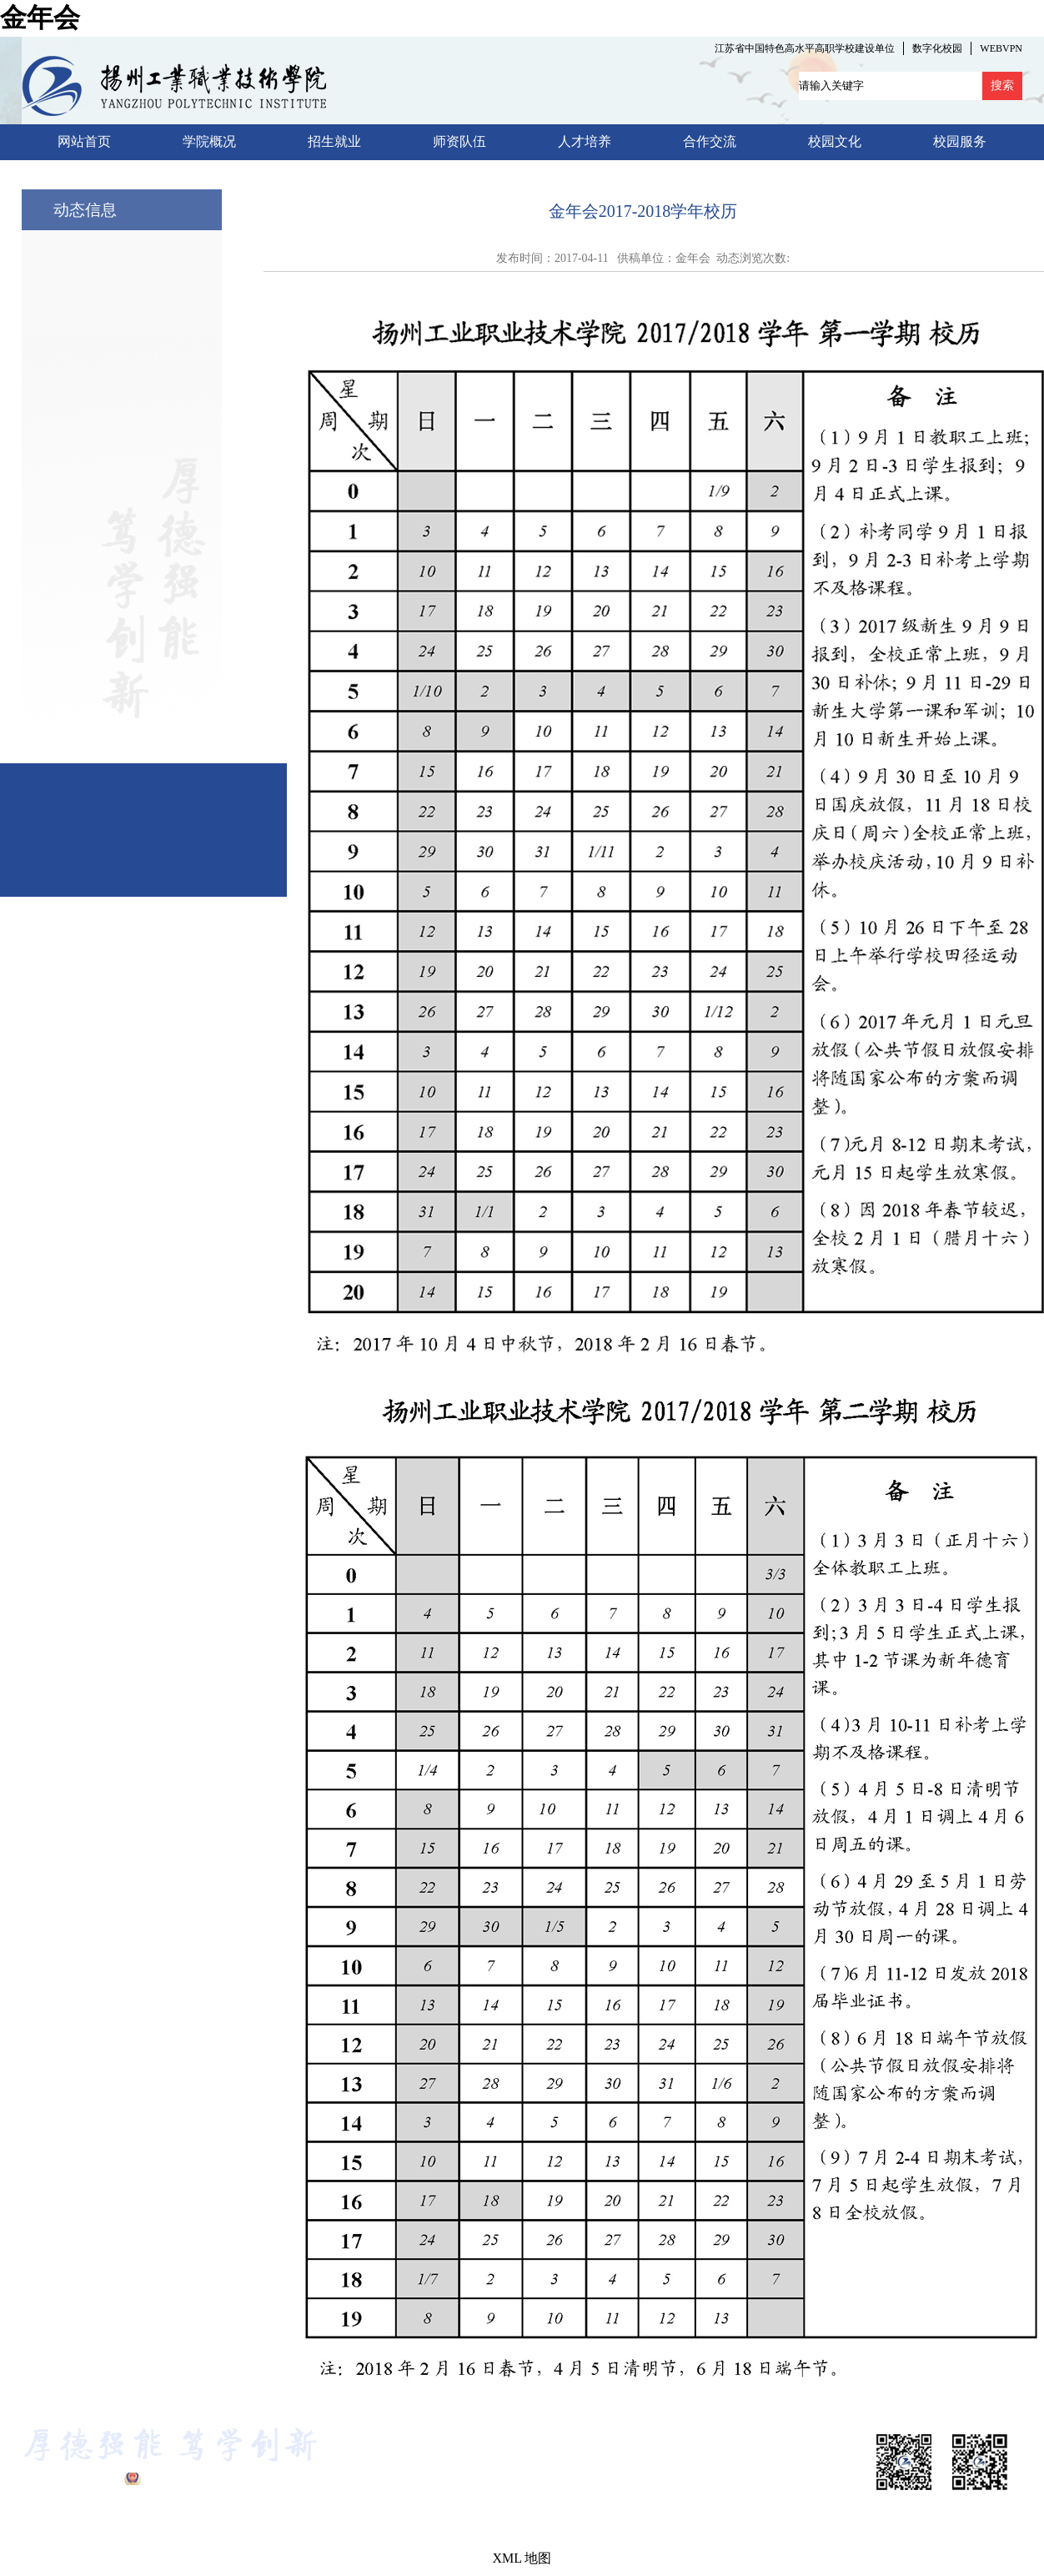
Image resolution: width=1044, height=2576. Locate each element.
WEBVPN (1001, 48)
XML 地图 (522, 2558)
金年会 (40, 18)
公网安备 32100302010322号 (217, 2479)
